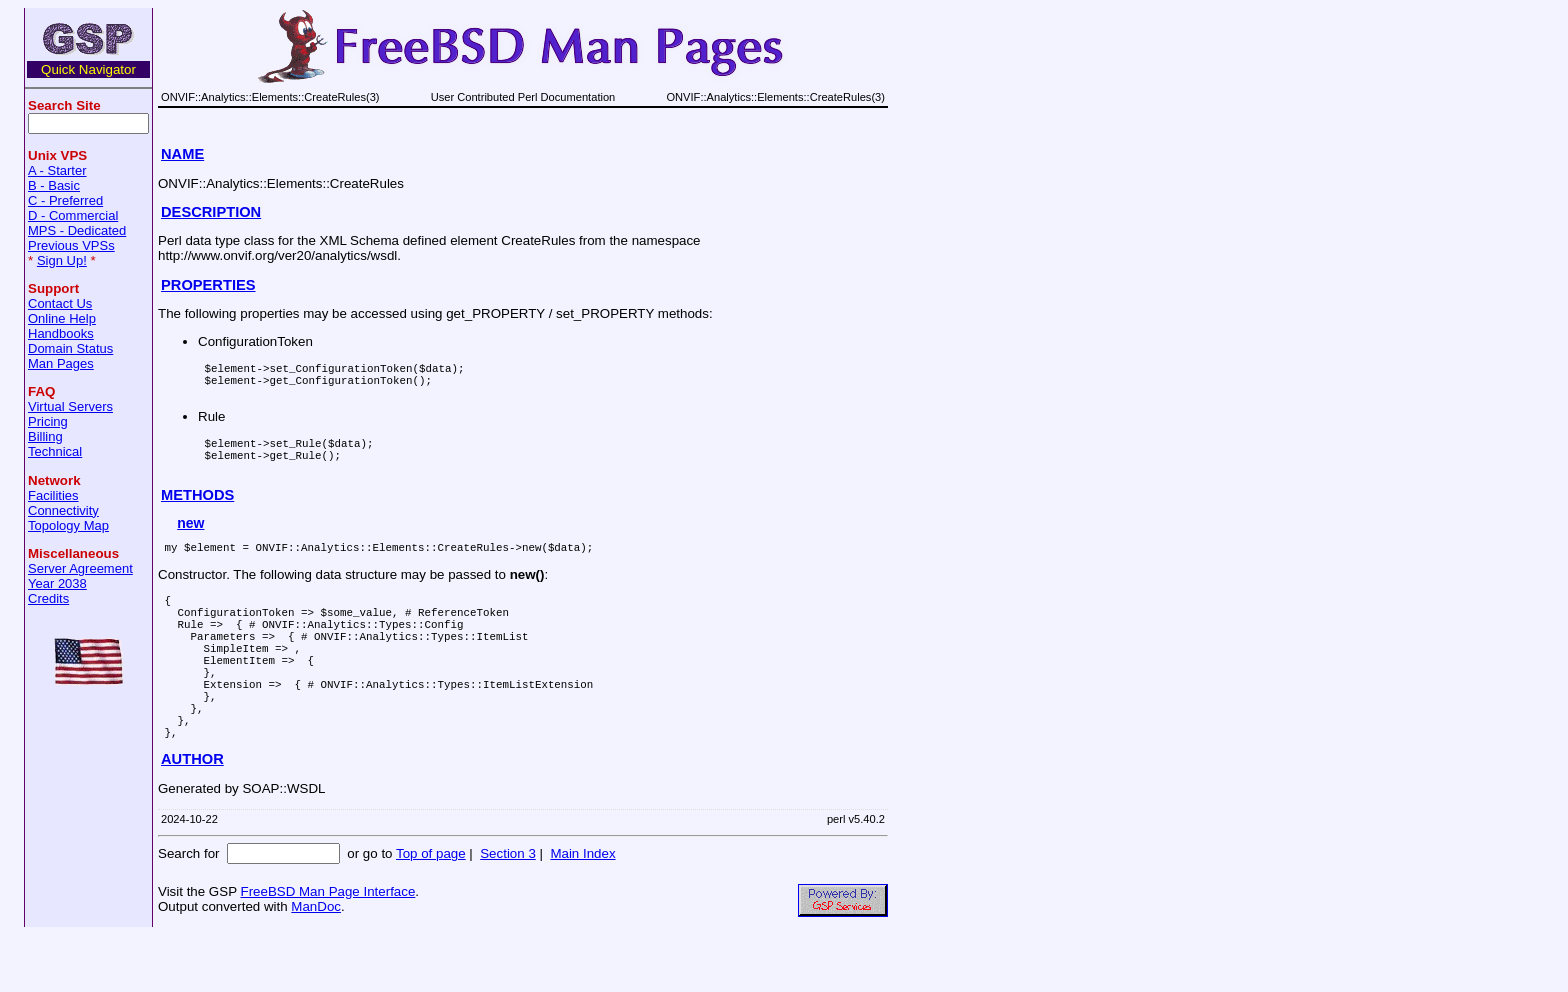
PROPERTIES (208, 285)
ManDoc (316, 963)
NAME (182, 154)
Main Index (582, 910)
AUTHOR (192, 816)
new (190, 541)
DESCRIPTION (211, 212)
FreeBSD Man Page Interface (327, 948)
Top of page (431, 910)
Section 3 (508, 910)
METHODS (197, 513)
